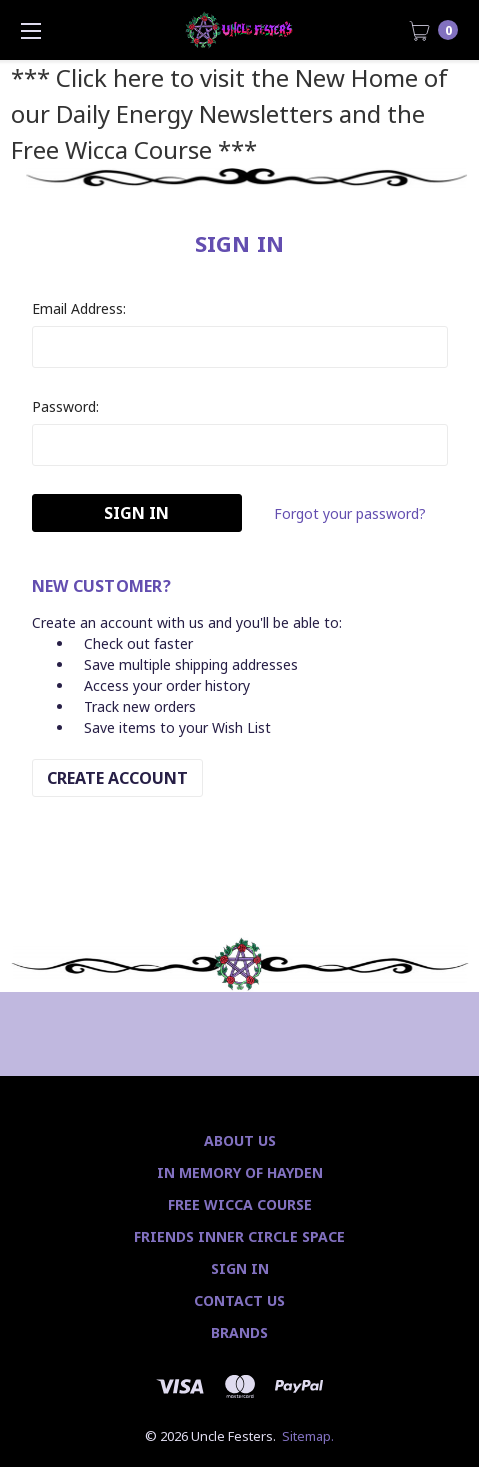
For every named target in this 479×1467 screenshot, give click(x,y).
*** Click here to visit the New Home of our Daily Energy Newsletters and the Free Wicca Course (229, 113)
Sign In (240, 1268)
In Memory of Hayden (240, 1172)
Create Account (117, 778)
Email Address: (79, 308)
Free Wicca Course (240, 1204)
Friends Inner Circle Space (239, 1236)
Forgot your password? (350, 513)
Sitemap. (308, 1436)
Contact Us (239, 1300)
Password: (65, 406)
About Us (240, 1140)
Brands (239, 1332)
